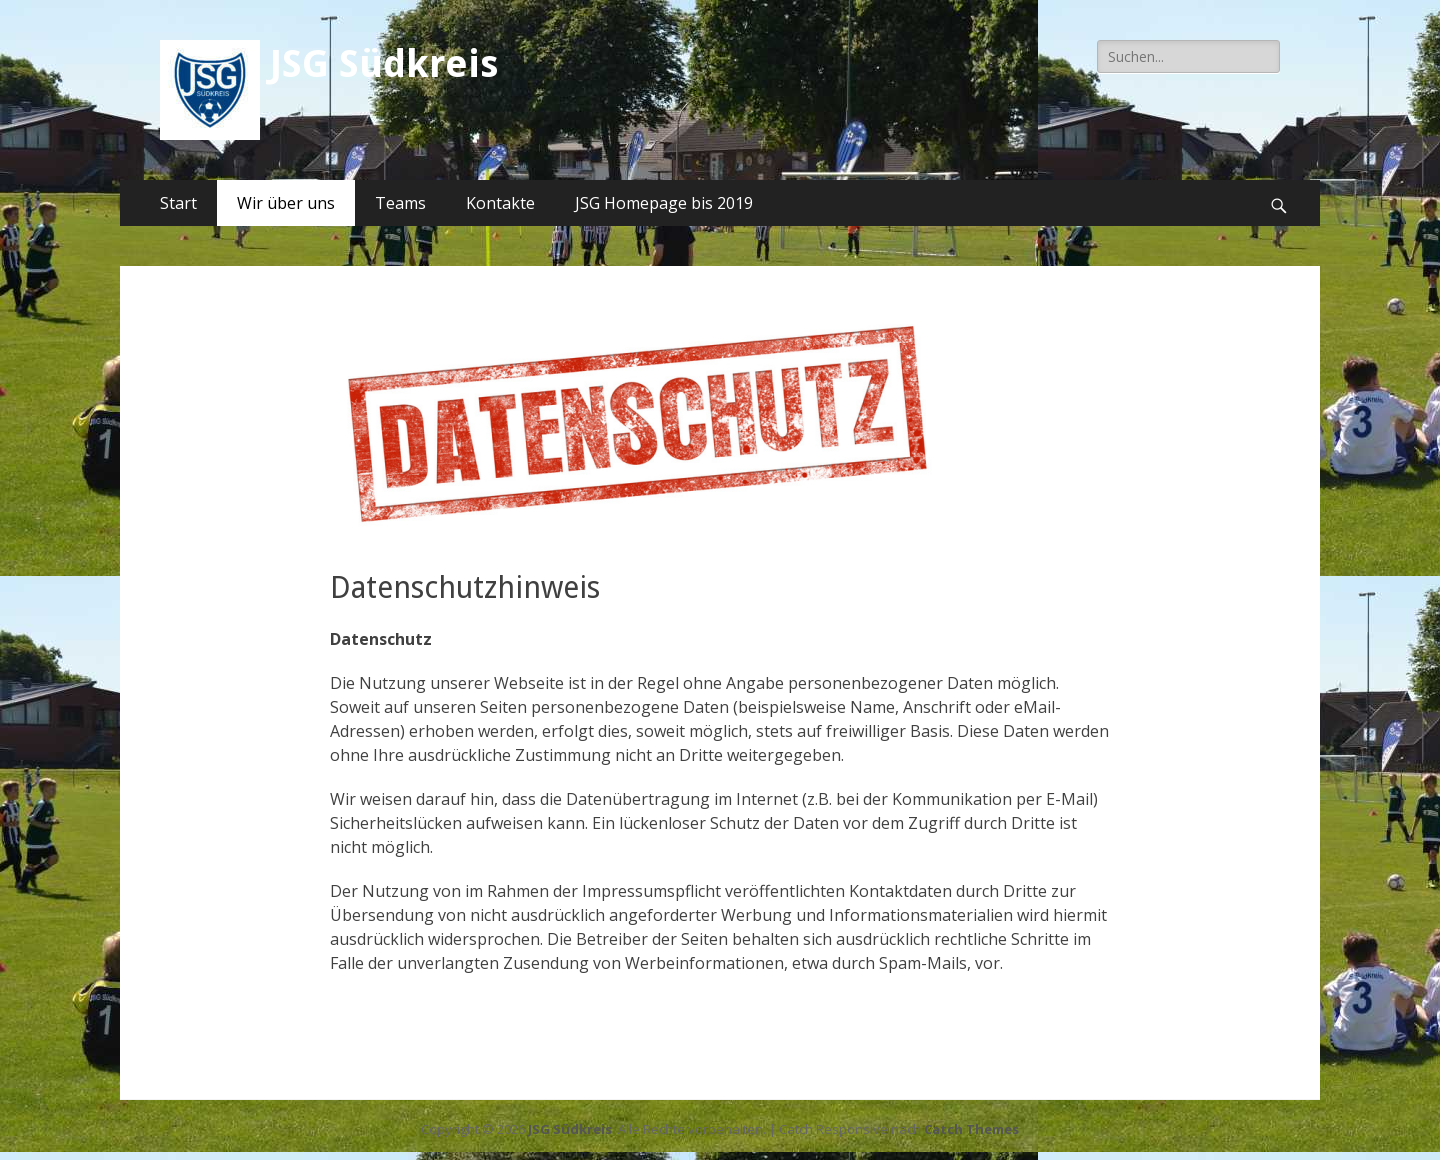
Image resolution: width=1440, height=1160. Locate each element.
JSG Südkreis (384, 64)
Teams (400, 203)
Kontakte (500, 203)
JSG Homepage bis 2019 (664, 203)
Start (178, 203)
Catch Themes (971, 1129)
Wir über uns (286, 203)
